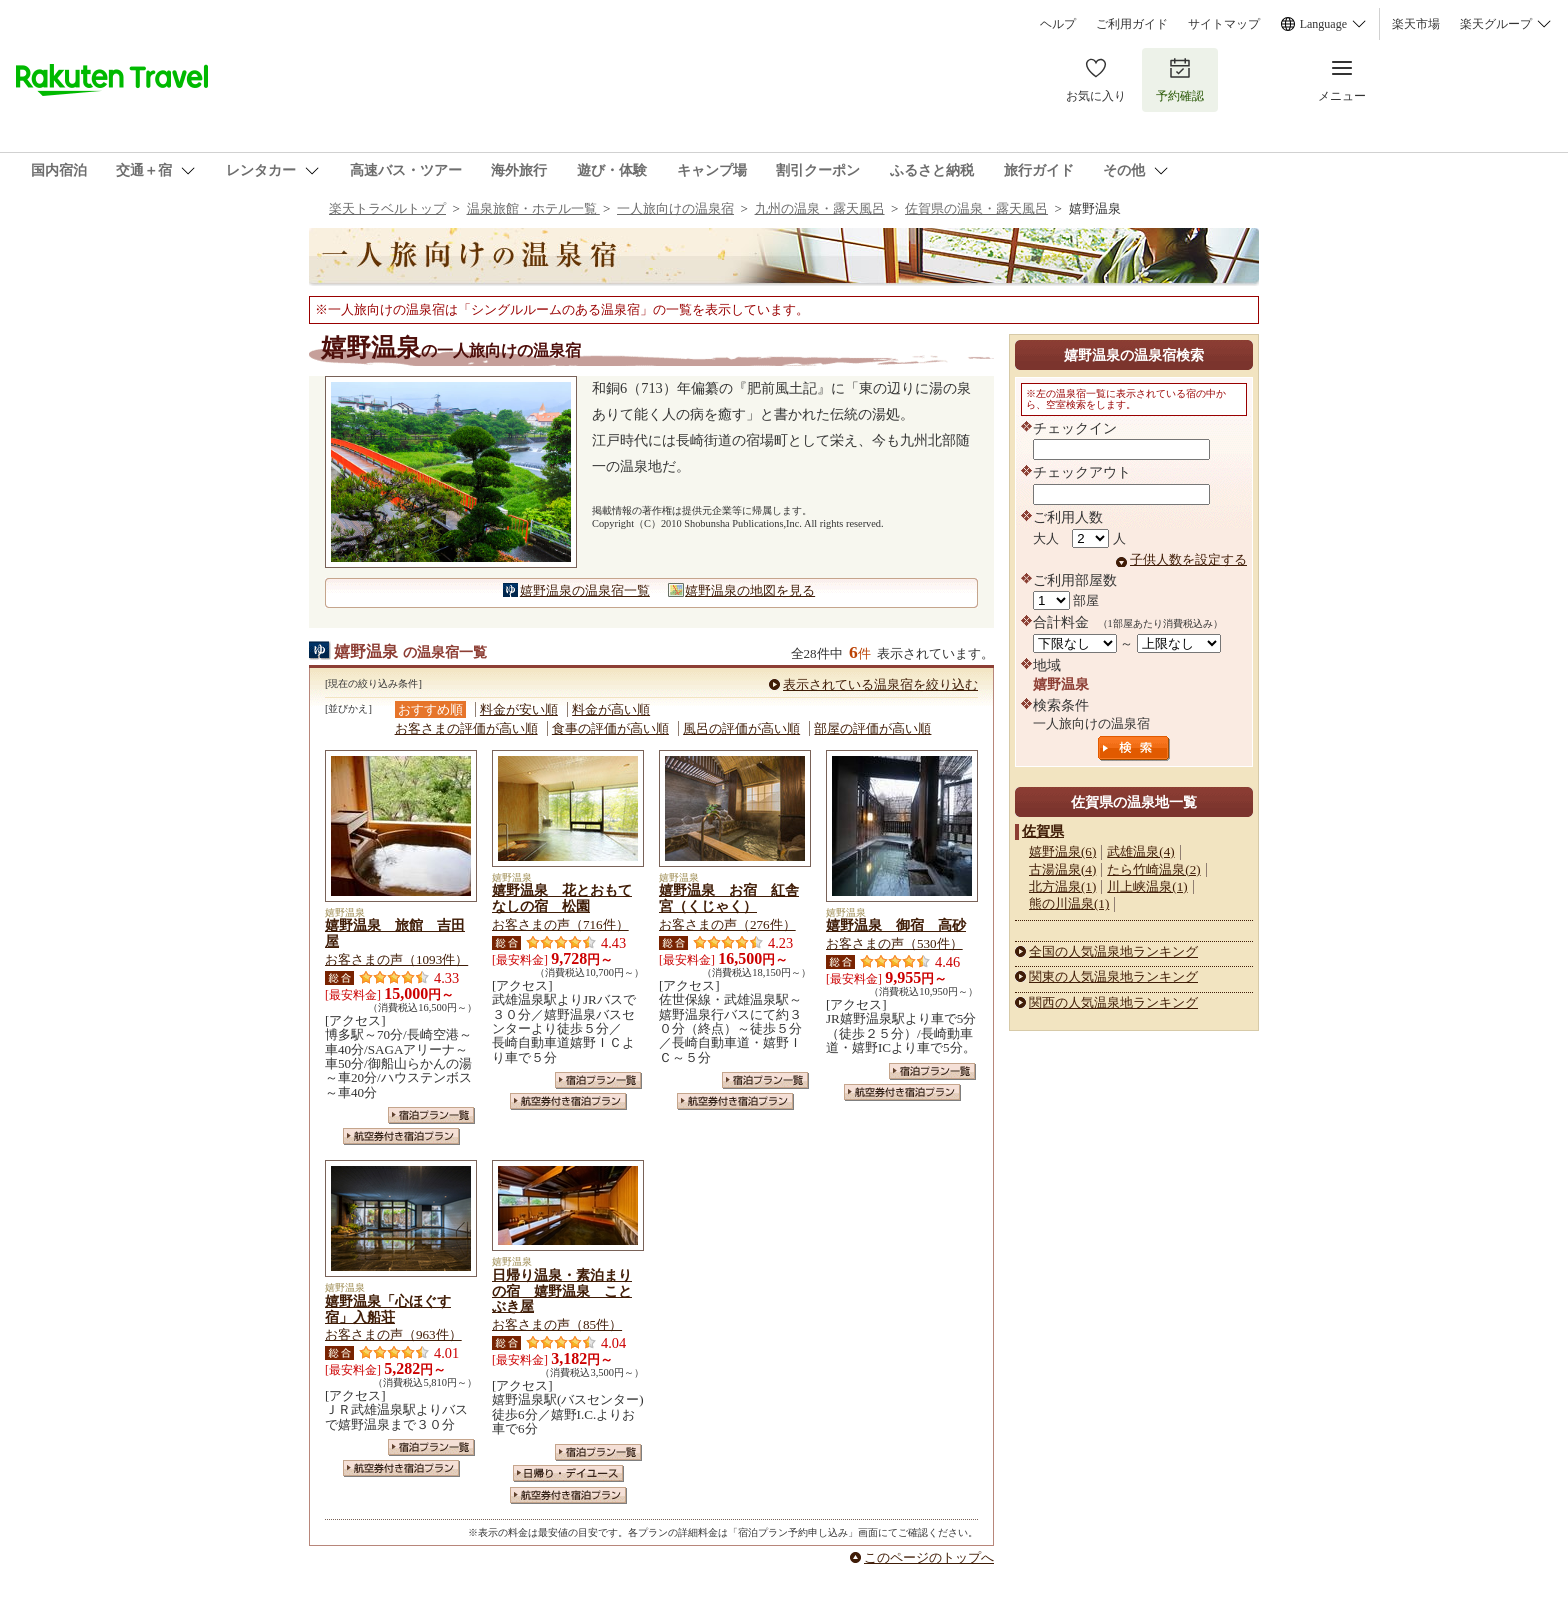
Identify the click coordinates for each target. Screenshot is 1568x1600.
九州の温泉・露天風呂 (820, 208)
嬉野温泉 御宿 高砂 (896, 925)
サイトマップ (1224, 24)
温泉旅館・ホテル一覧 (533, 208)
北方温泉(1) (1062, 886)
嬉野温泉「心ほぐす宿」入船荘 (388, 1309)
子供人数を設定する (1188, 559)
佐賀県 (1043, 831)
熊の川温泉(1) (1069, 903)
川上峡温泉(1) (1147, 886)
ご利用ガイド (1132, 24)
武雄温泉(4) (1140, 851)
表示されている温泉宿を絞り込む (880, 684)
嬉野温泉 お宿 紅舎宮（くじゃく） (729, 898)
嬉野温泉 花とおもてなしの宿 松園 (562, 898)
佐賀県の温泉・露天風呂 (976, 208)
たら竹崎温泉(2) (1153, 869)
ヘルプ (1058, 24)
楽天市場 (1416, 24)
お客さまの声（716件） (560, 924)
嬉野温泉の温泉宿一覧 (585, 590)
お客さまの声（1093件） (396, 959)
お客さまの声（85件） (557, 1324)
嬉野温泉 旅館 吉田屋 (395, 933)
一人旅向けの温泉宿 (675, 208)
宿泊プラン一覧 (431, 1115)
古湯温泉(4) (1062, 869)
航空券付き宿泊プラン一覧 (401, 1136)
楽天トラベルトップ (387, 208)
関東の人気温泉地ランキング (1113, 976)
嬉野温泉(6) (1062, 851)
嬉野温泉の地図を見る (750, 590)
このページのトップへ (929, 1557)
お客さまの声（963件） (393, 1334)
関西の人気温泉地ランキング (1113, 1002)
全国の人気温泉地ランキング (1113, 951)
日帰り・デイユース (568, 1473)
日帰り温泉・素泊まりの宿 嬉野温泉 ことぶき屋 (562, 1291)
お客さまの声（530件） (894, 943)
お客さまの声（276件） (727, 924)
